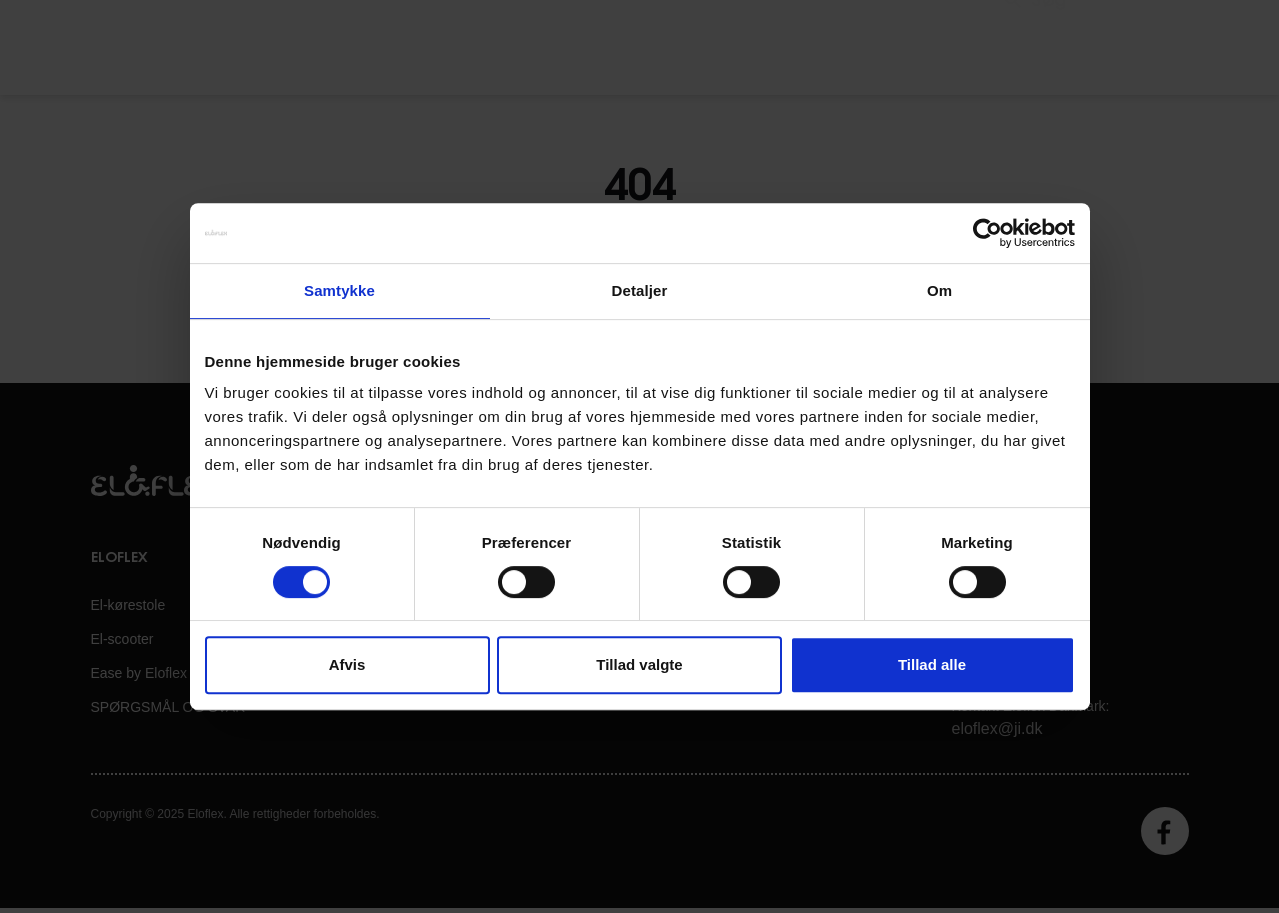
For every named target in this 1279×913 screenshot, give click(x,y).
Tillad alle (932, 664)
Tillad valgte (639, 664)
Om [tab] (939, 290)
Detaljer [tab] (640, 290)
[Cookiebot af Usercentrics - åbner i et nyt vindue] (987, 233)
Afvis (347, 664)
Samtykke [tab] (339, 290)
